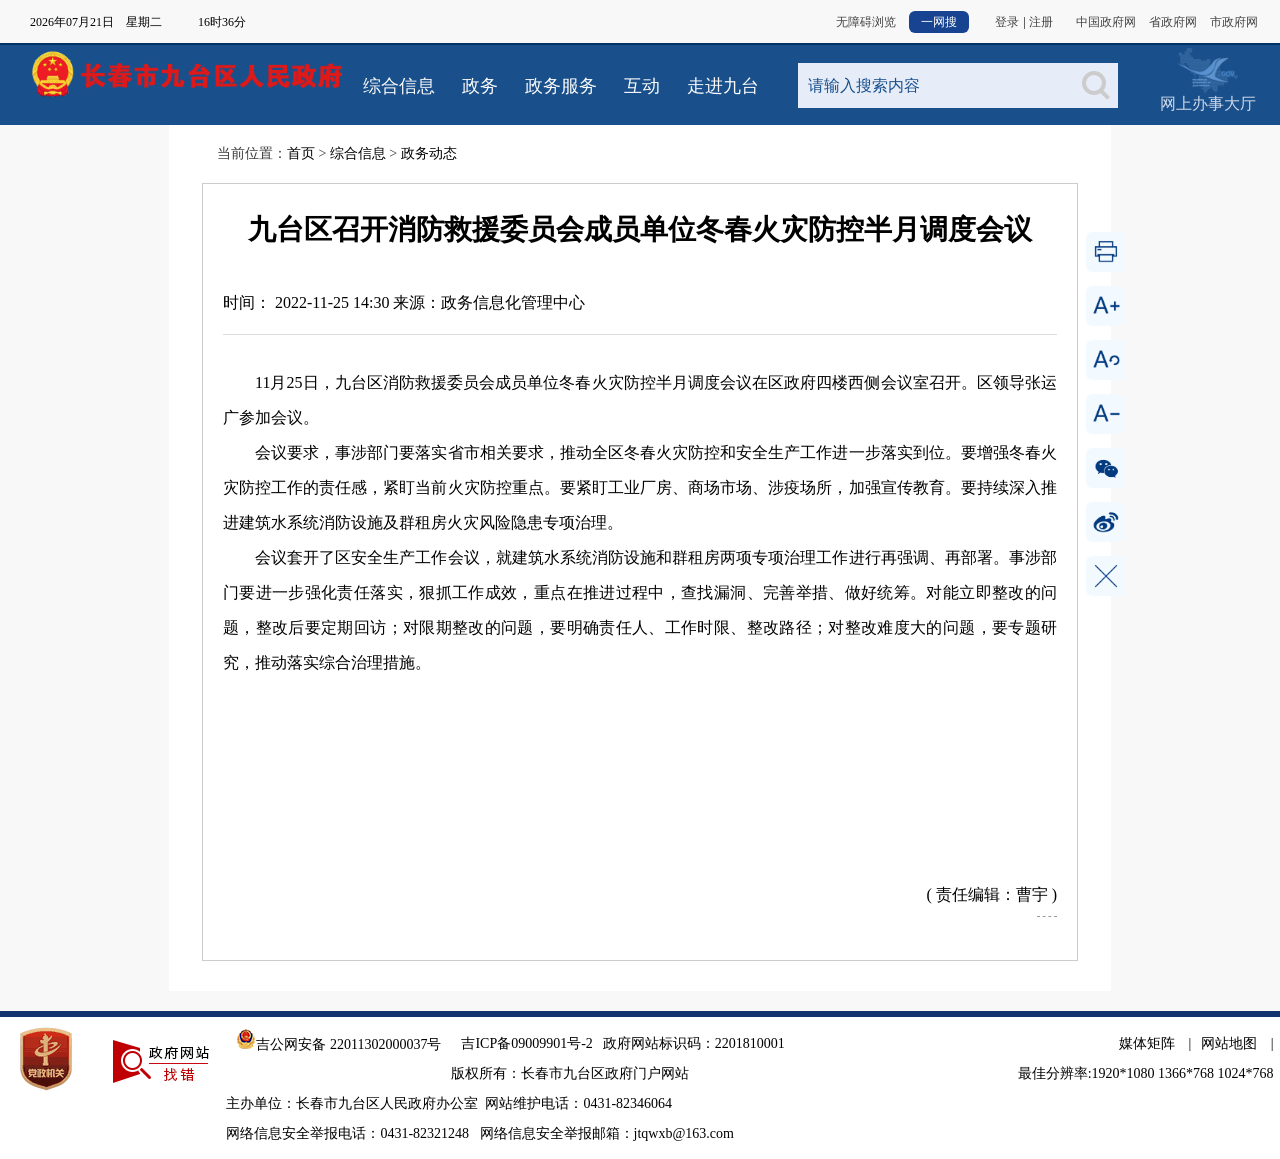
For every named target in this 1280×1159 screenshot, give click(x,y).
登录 (1007, 22)
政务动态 (429, 153)
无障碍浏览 (866, 22)
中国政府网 (1106, 22)
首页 (301, 153)
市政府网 (1234, 22)
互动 (642, 86)
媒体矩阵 (1147, 1043)
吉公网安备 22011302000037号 (338, 1044)
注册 (1041, 22)
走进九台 (723, 86)
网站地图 (1229, 1043)
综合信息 (399, 86)
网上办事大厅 (1207, 69)
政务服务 (561, 86)
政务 (480, 86)
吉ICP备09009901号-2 (526, 1043)
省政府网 (1173, 22)
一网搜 (939, 22)
